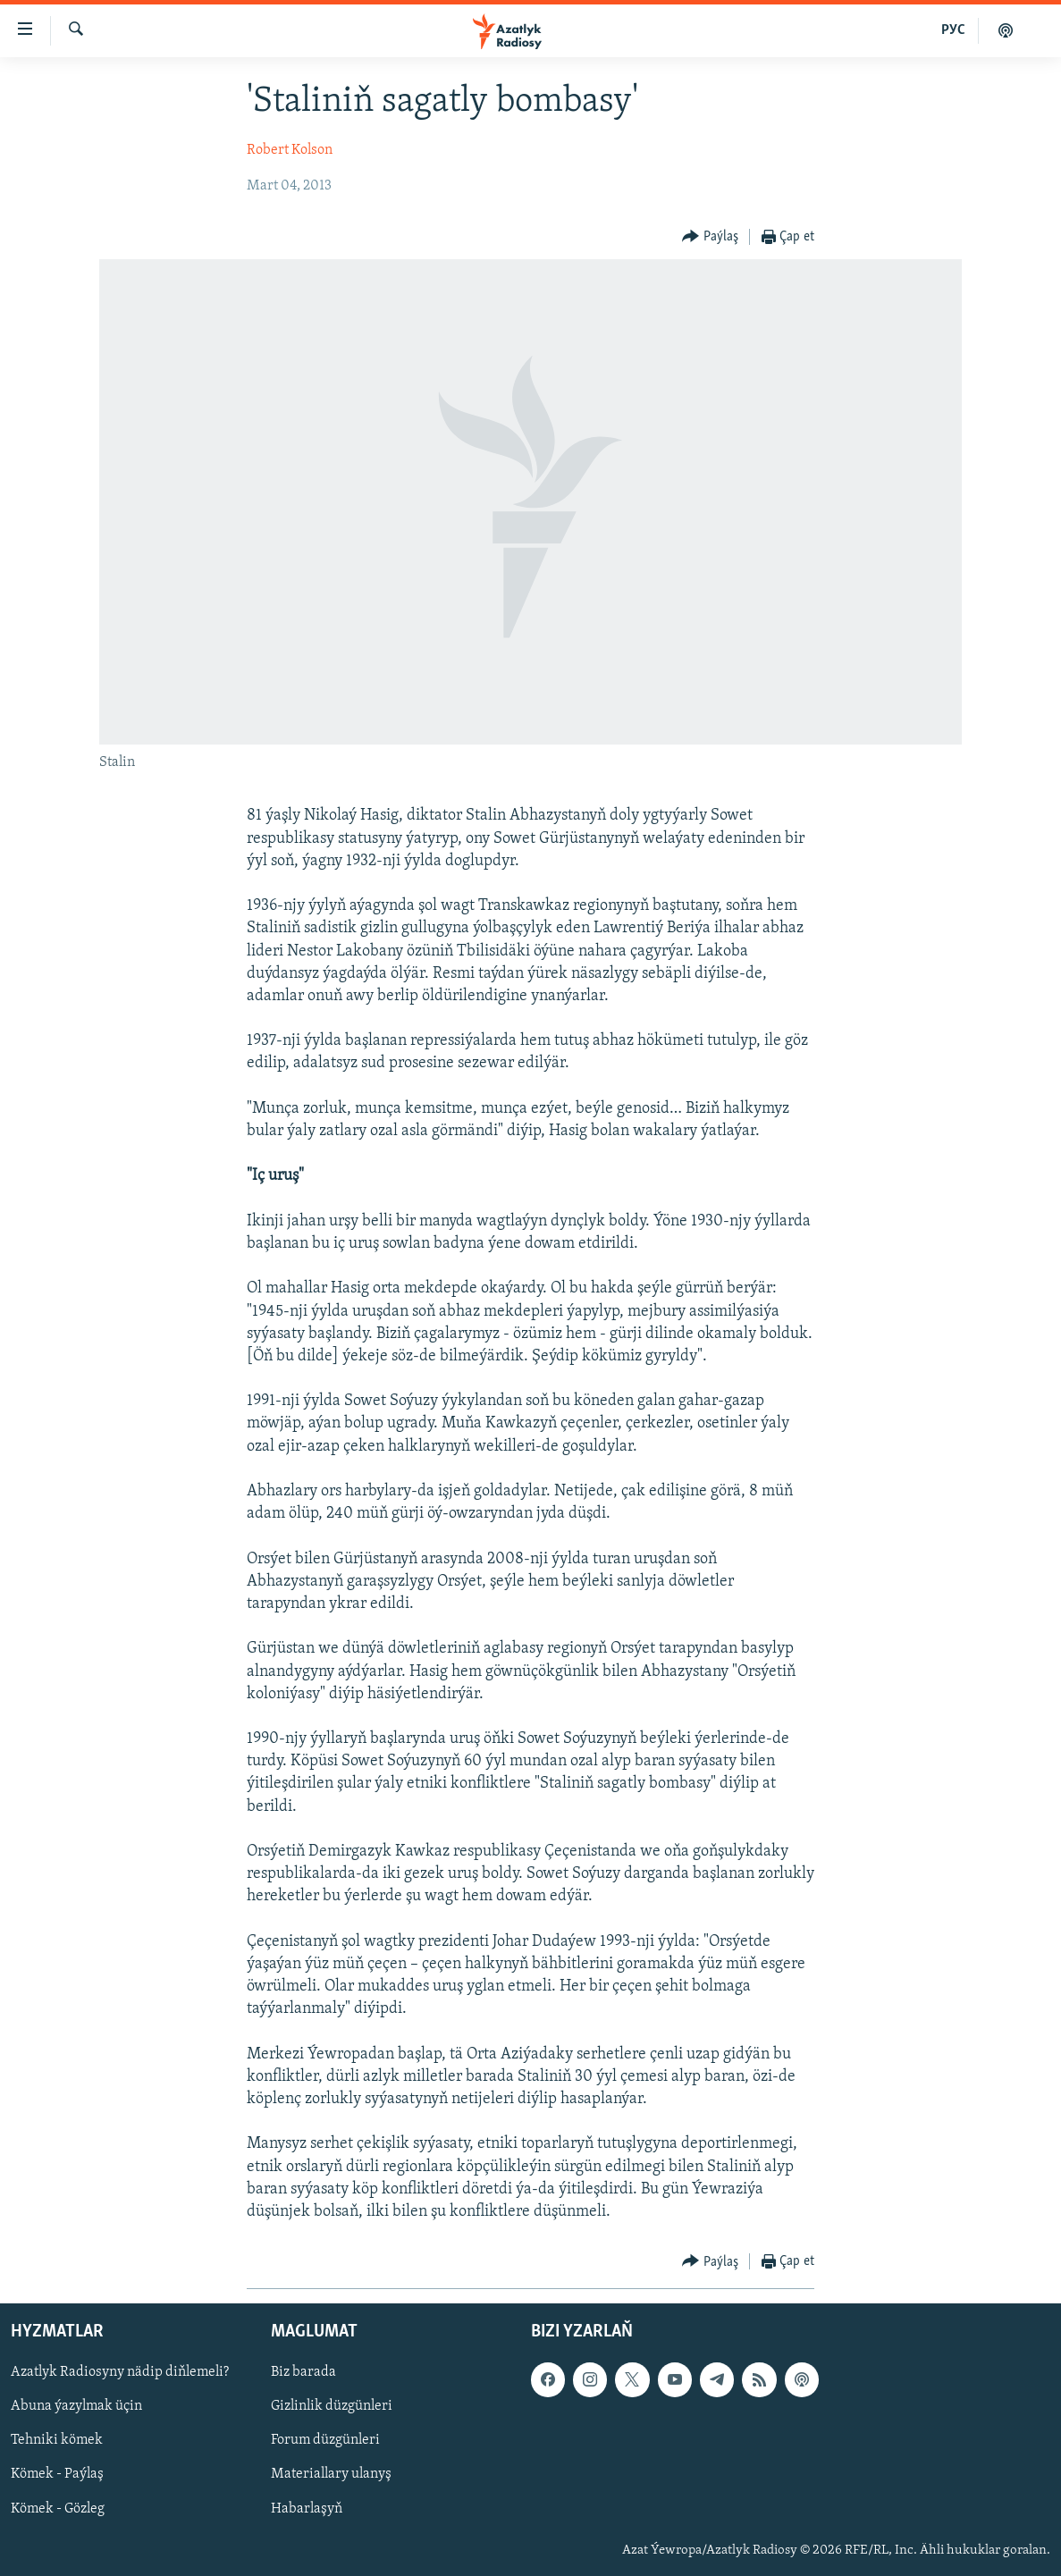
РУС (953, 30)
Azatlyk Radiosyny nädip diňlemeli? (120, 2373)
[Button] (710, 237)
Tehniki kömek (57, 2441)
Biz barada (303, 2373)
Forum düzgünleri (325, 2441)
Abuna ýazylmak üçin (76, 2407)
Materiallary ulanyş (331, 2475)
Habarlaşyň (306, 2509)
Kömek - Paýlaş (57, 2475)
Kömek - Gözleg (58, 2509)
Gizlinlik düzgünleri (331, 2407)
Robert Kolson (290, 150)
